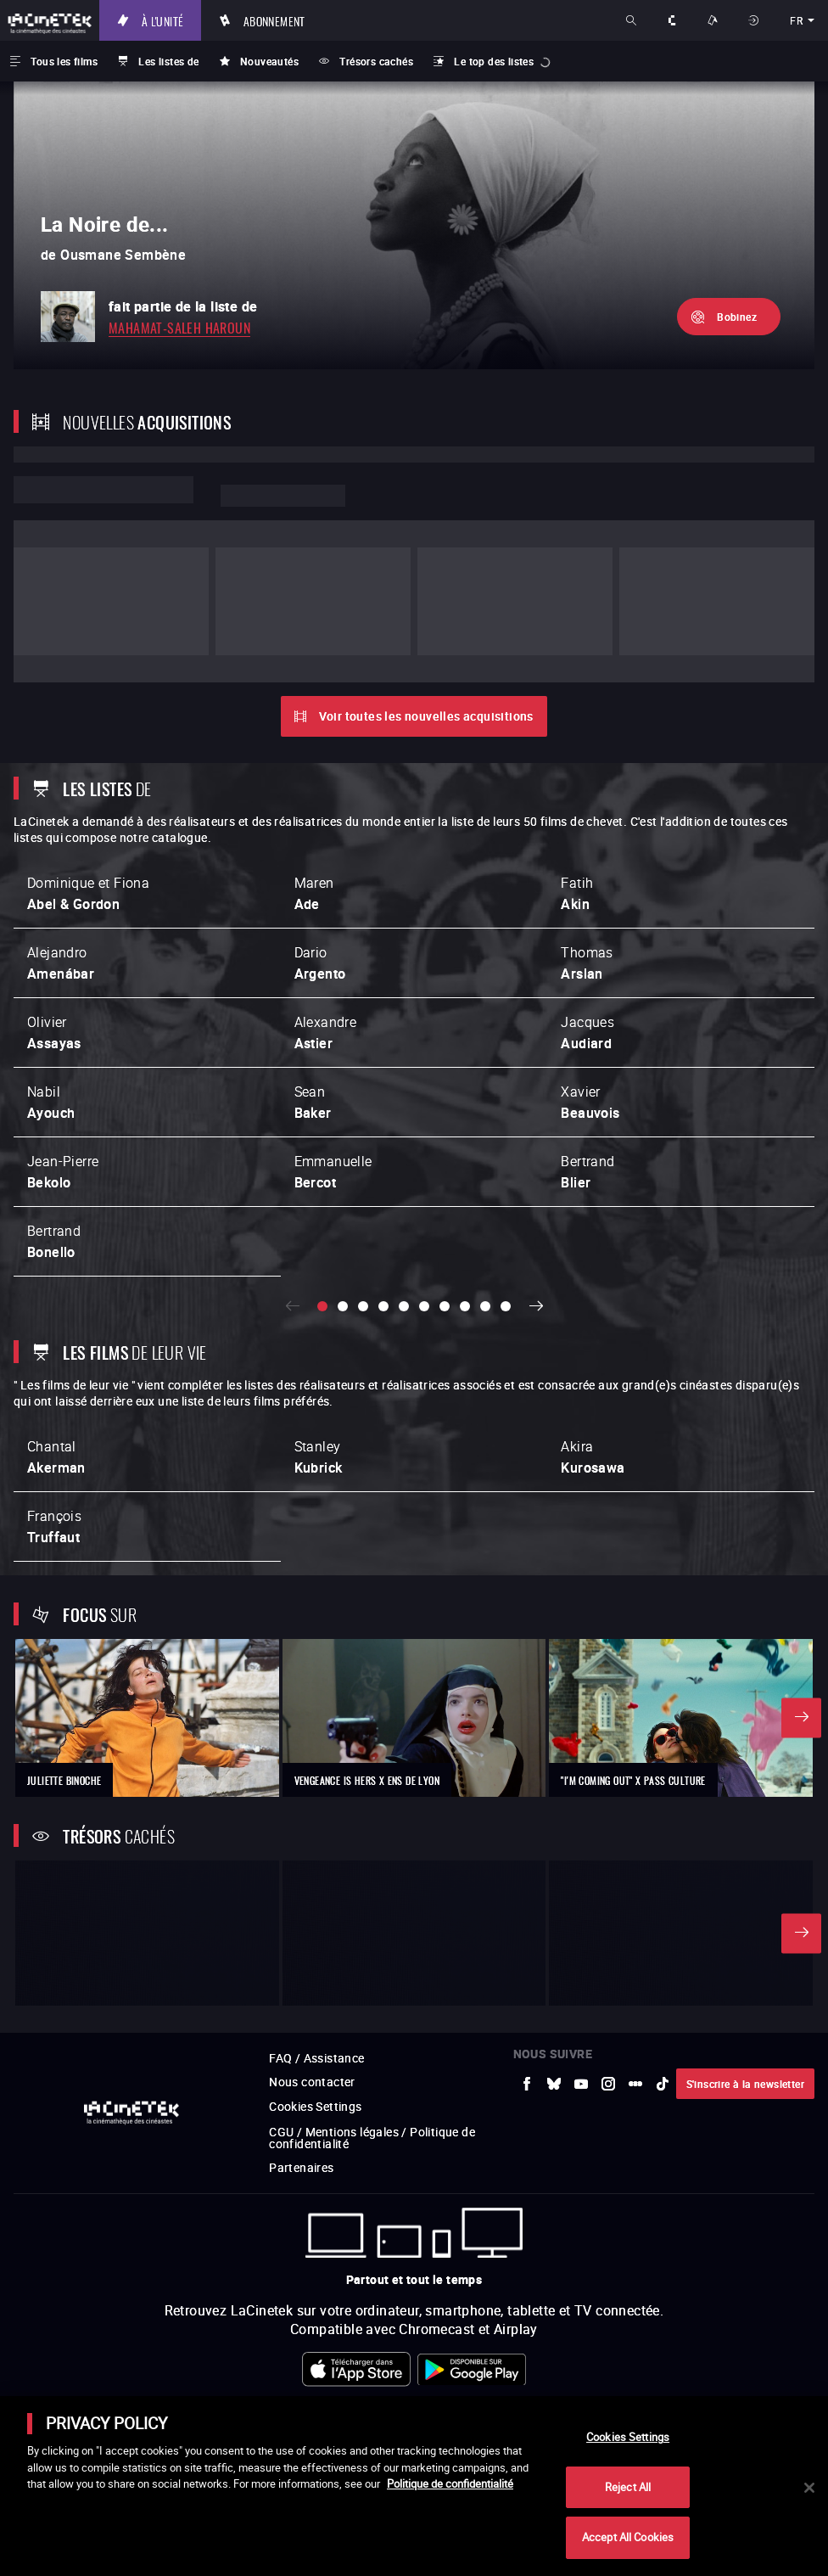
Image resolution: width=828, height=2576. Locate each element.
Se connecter (755, 20)
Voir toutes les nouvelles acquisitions (426, 622)
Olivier (54, 938)
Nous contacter (312, 1843)
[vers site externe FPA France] (648, 2365)
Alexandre (325, 938)
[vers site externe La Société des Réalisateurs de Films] (86, 2365)
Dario (320, 869)
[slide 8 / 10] (465, 1213)
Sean (313, 1008)
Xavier (590, 1008)
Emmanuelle (333, 1077)
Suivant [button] (536, 1213)
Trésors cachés (376, 61)
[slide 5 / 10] (404, 1213)
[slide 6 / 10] (424, 1213)
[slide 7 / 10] (444, 1213)
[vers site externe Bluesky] (554, 1845)
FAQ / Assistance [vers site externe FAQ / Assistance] (316, 1819)
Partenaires (301, 1929)
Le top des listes (494, 61)
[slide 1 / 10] (322, 1213)
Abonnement (276, 20)
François (54, 1433)
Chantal (56, 1363)
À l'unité (164, 20)
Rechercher (633, 20)
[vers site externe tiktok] (662, 1845)
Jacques (587, 938)
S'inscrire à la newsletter (745, 1845)
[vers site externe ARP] (554, 2365)
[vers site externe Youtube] (581, 1845)
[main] (414, 2486)
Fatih (577, 799)
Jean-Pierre (62, 1077)
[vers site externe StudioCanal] (741, 2365)
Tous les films (64, 61)
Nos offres (714, 20)
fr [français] (796, 20)
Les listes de (168, 61)
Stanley (318, 1363)
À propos (673, 20)
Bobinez (737, 316)
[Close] (809, 2487)
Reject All (628, 2487)
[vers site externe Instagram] (608, 1845)
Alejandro (60, 869)
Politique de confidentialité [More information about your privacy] (450, 2483)
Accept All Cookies (628, 2537)
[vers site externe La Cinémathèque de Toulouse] (461, 2364)
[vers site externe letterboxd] (635, 1845)
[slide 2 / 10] (343, 1213)
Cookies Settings (315, 1868)
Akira (592, 1363)
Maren (314, 799)
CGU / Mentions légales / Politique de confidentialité (372, 1899)
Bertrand (587, 1077)
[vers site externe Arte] (273, 2365)
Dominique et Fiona (88, 799)
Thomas (587, 869)
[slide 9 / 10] (485, 1213)
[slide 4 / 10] (383, 1213)
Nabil (51, 1008)
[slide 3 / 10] (363, 1213)
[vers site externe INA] (367, 2365)
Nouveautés (269, 61)
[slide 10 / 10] (506, 1213)
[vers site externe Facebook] (526, 1845)
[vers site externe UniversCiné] (180, 2365)
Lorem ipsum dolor (103, 489)
